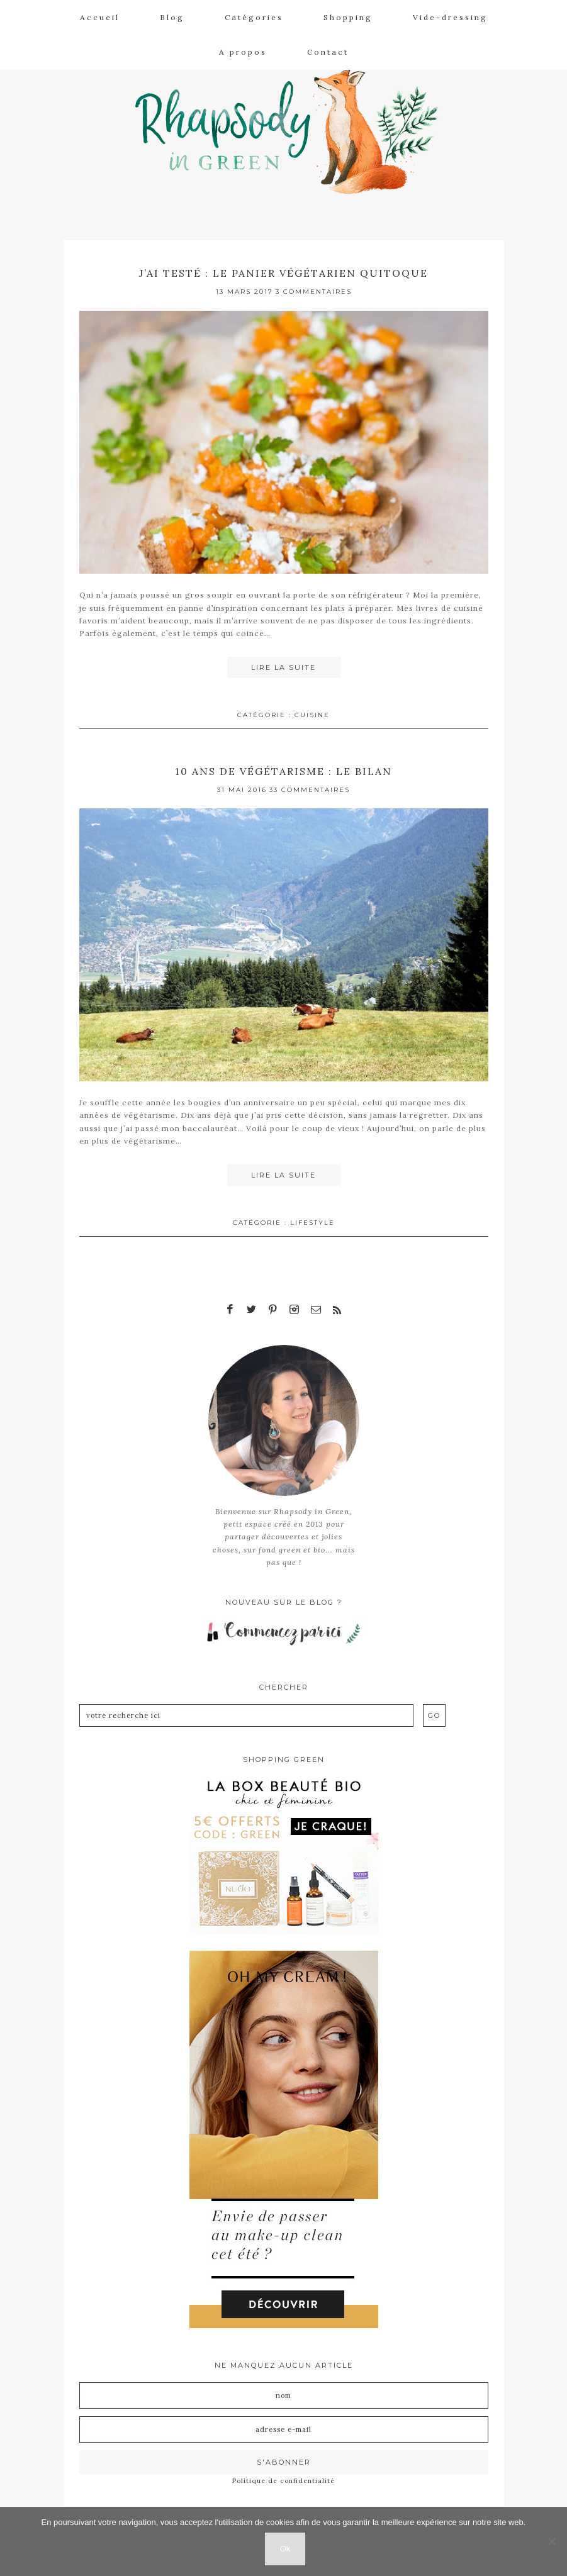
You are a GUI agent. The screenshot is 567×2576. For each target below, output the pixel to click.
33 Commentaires (309, 788)
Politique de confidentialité (283, 2477)
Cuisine (312, 714)
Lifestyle (312, 1221)
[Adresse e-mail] (283, 2425)
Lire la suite (283, 667)
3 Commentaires (314, 291)
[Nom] (283, 2391)
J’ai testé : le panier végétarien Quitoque (284, 272)
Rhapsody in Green (293, 126)
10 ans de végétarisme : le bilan (283, 769)
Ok (286, 2550)
